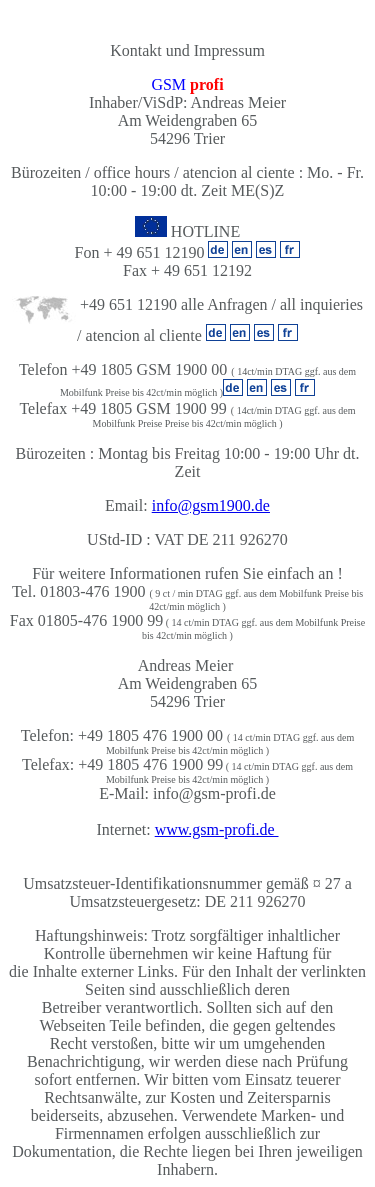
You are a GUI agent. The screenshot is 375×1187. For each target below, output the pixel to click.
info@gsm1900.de (211, 505)
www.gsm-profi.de (217, 829)
